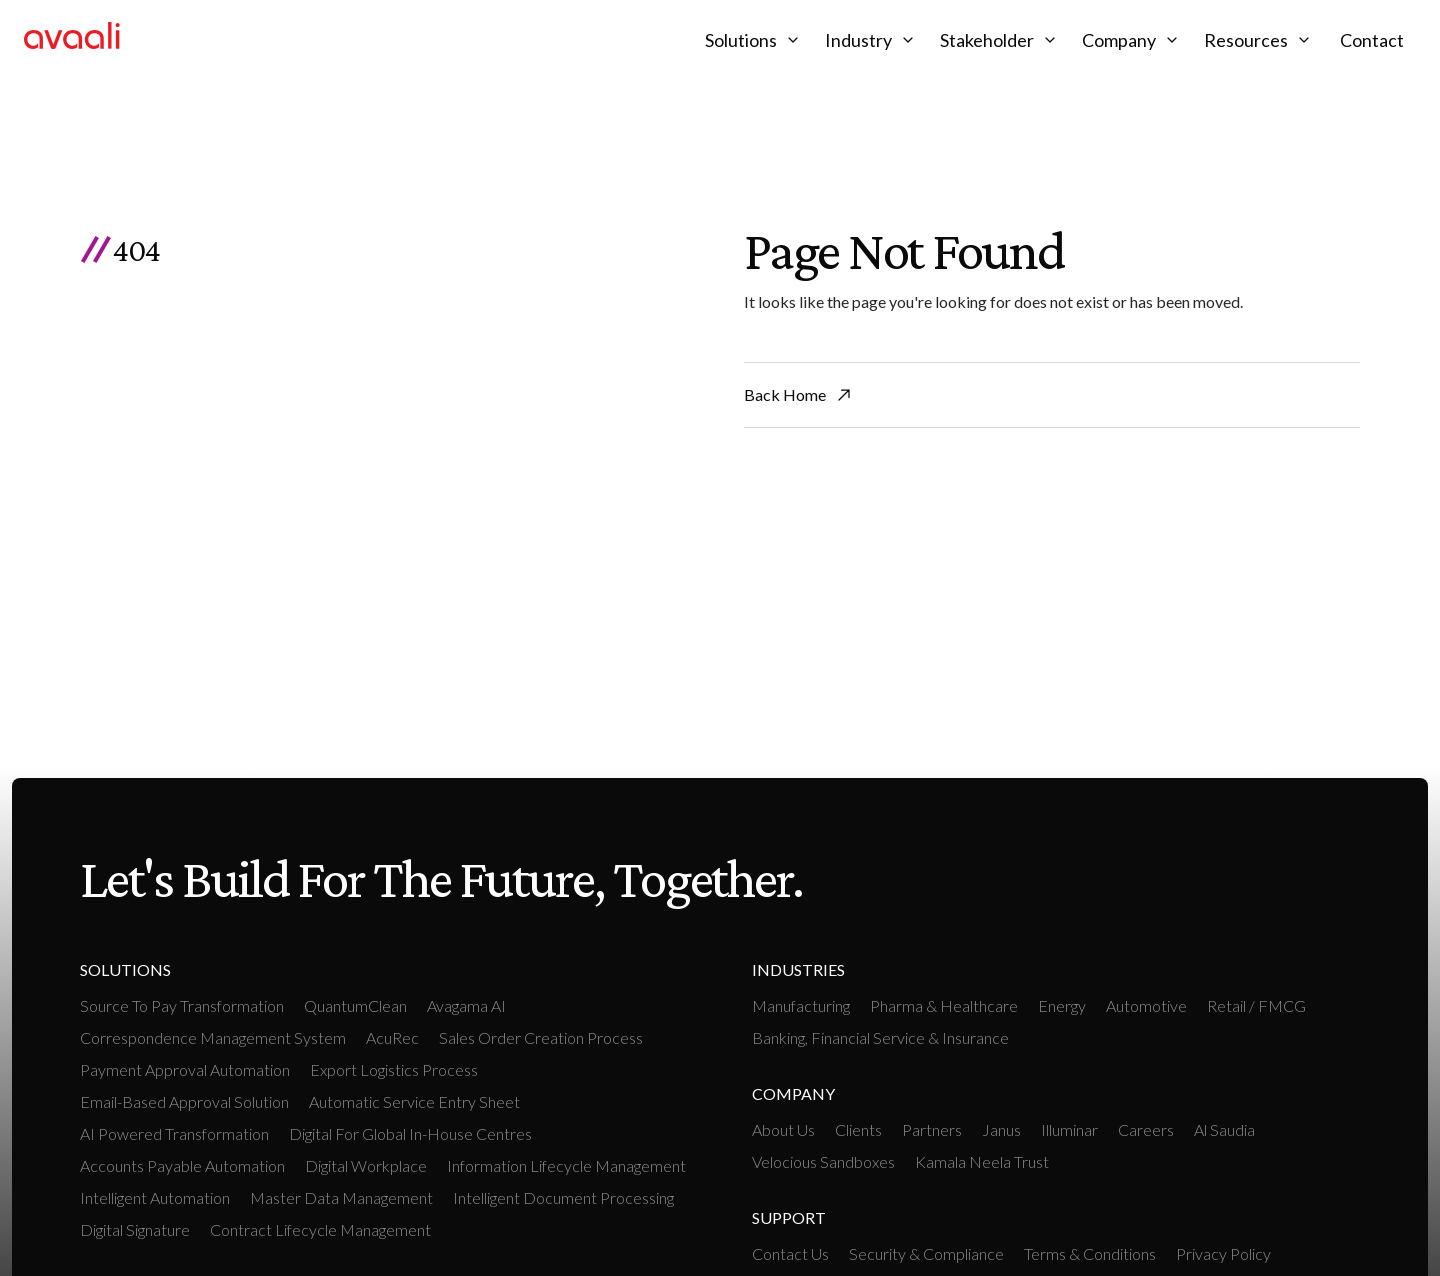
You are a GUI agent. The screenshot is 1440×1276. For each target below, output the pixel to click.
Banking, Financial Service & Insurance (880, 1037)
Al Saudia (1224, 1129)
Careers (1146, 1129)
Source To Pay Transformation (182, 1005)
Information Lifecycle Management (566, 1165)
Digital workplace (366, 1165)
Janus (1001, 1129)
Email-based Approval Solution (184, 1101)
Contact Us (790, 1253)
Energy (1062, 1005)
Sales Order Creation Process (541, 1037)
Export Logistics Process (394, 1069)
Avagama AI (466, 1005)
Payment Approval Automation (185, 1069)
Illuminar (1069, 1129)
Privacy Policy (1223, 1253)
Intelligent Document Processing (563, 1197)
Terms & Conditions (1090, 1253)
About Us (783, 1129)
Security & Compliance (926, 1253)
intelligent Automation (155, 1197)
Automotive (1146, 1005)
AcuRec (392, 1037)
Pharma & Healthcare (944, 1005)
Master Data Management (341, 1197)
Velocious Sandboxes (823, 1161)
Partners (932, 1129)
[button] (755, 40)
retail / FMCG (1256, 1005)
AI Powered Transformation (174, 1133)
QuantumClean (355, 1005)
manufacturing (801, 1005)
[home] (72, 39)
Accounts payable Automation (182, 1165)
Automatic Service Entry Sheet (414, 1101)
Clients (858, 1129)
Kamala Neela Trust (982, 1161)
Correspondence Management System (213, 1037)
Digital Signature (135, 1229)
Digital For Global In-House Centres (410, 1133)
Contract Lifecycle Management (320, 1229)
